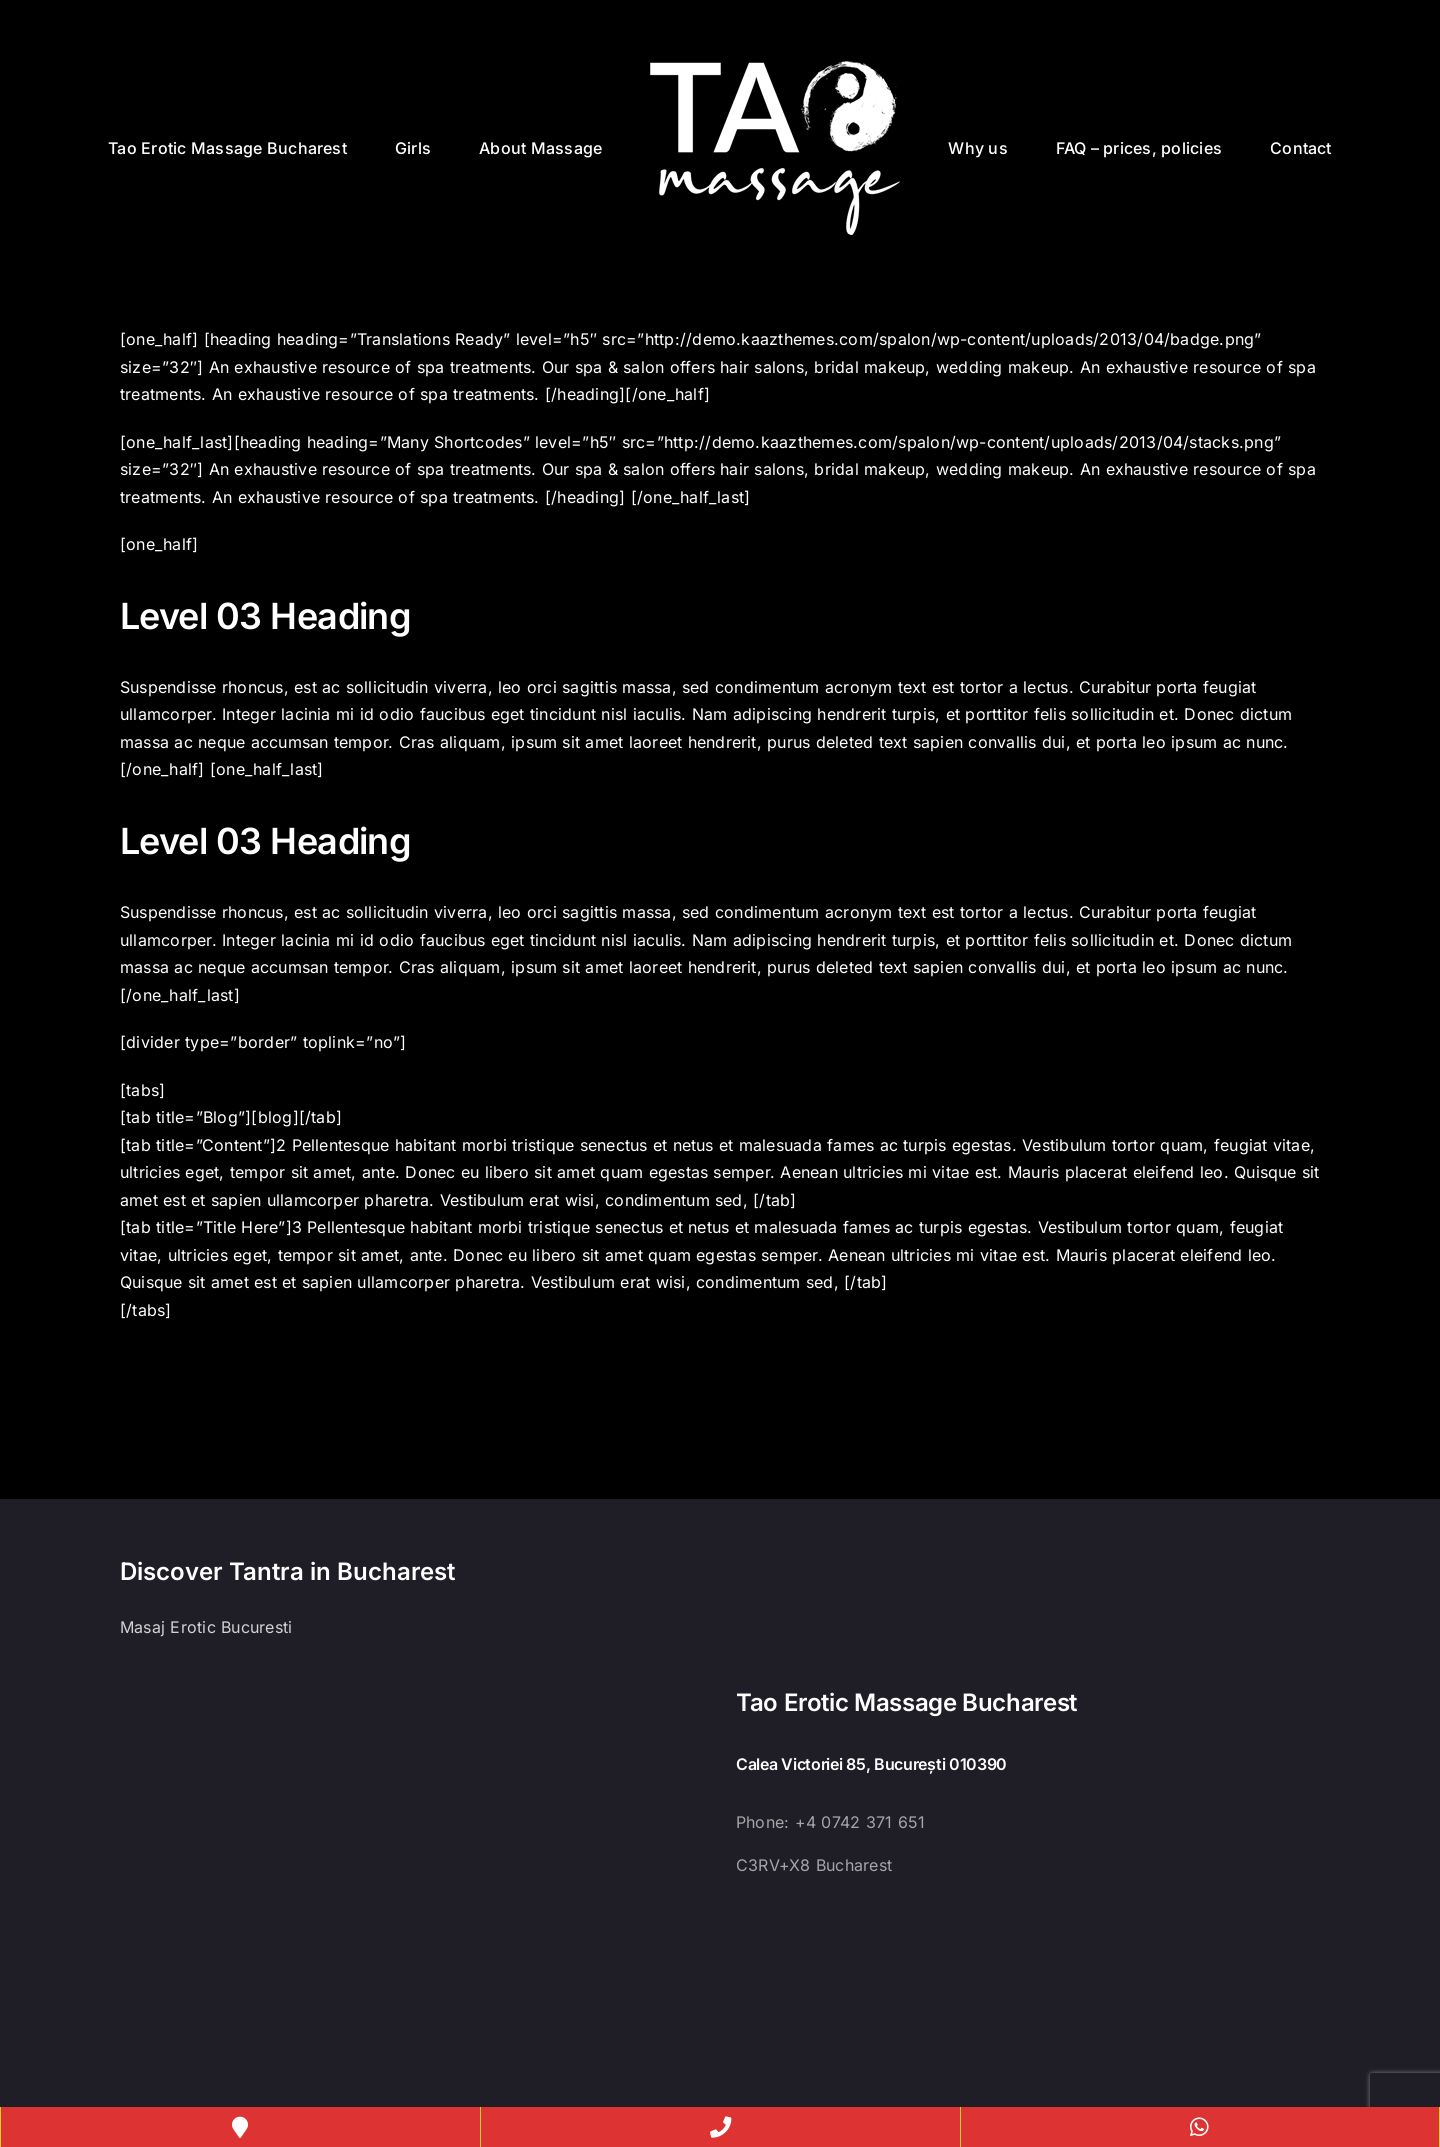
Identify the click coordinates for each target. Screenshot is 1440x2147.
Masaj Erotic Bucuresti (206, 1627)
